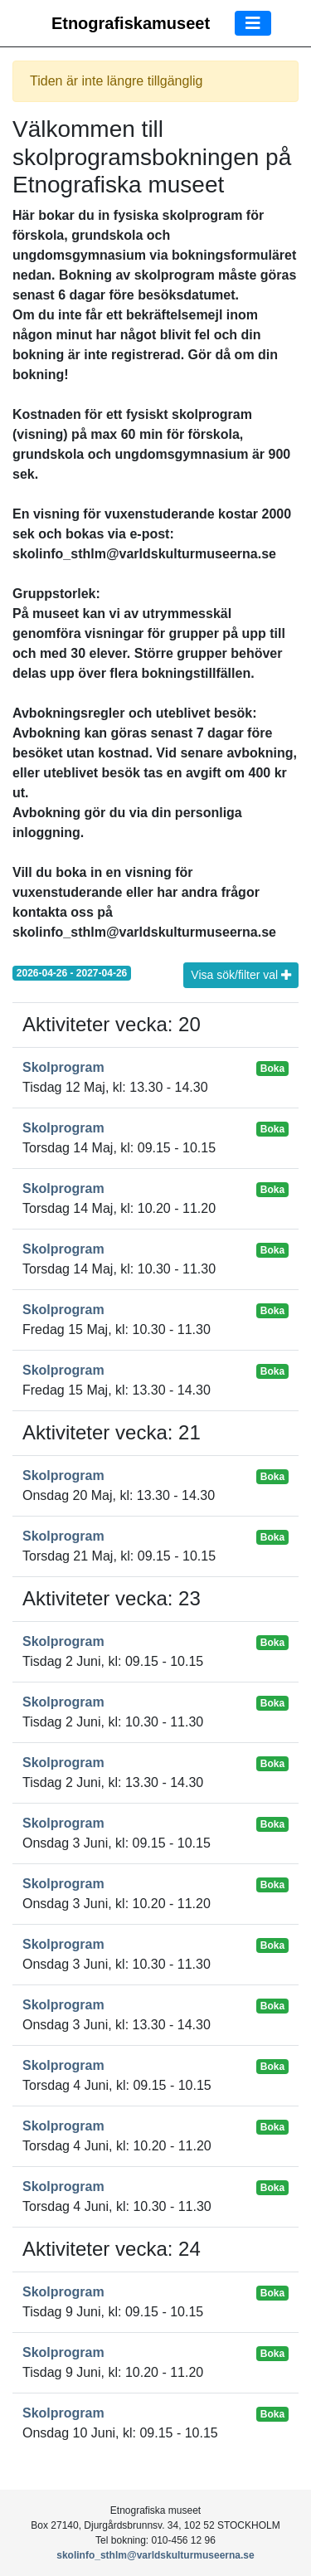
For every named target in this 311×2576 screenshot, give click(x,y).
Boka (272, 1068)
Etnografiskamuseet (130, 23)
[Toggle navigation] (253, 23)
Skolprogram (63, 1067)
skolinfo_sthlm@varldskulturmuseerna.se (155, 2555)
